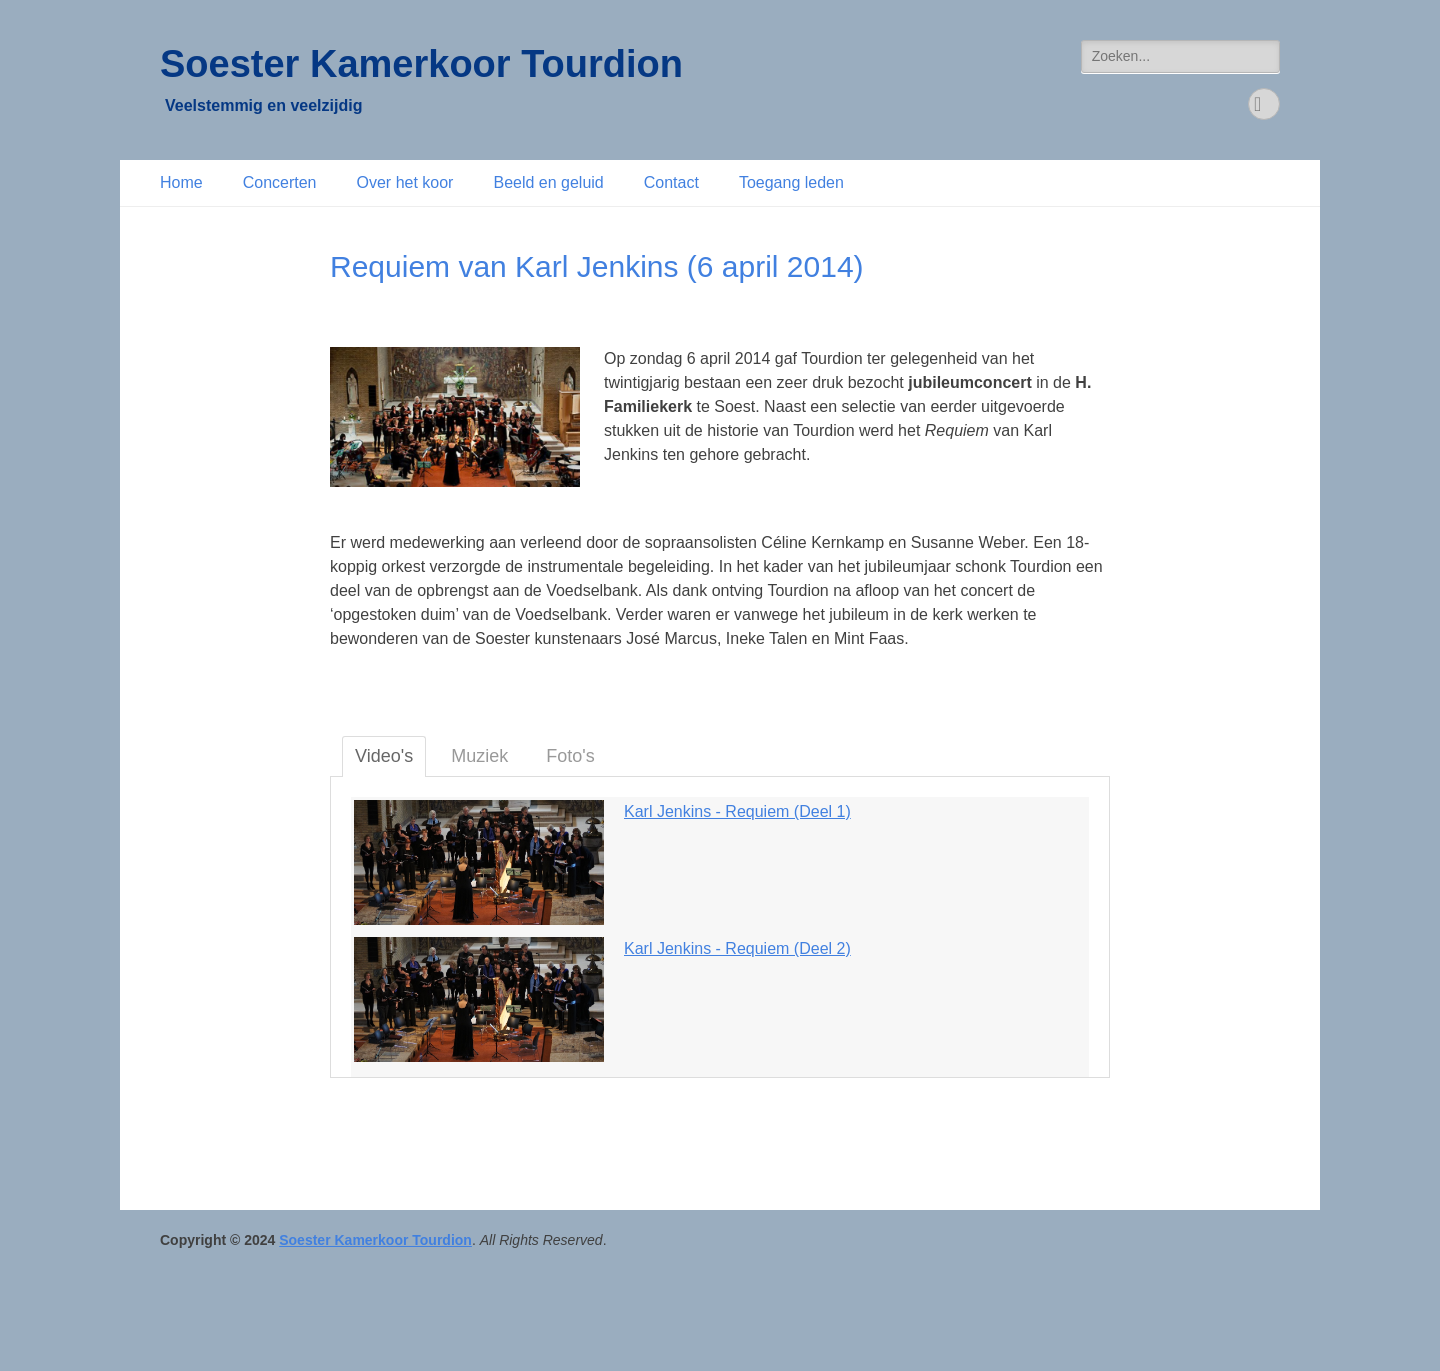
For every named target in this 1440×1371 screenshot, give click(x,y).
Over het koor (405, 182)
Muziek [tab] (479, 756)
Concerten (280, 182)
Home (181, 182)
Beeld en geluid (548, 182)
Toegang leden (791, 182)
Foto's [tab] (570, 756)
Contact (671, 182)
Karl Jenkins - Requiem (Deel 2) (737, 948)
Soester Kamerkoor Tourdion (421, 64)
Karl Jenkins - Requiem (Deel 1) (737, 811)
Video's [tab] (384, 756)
